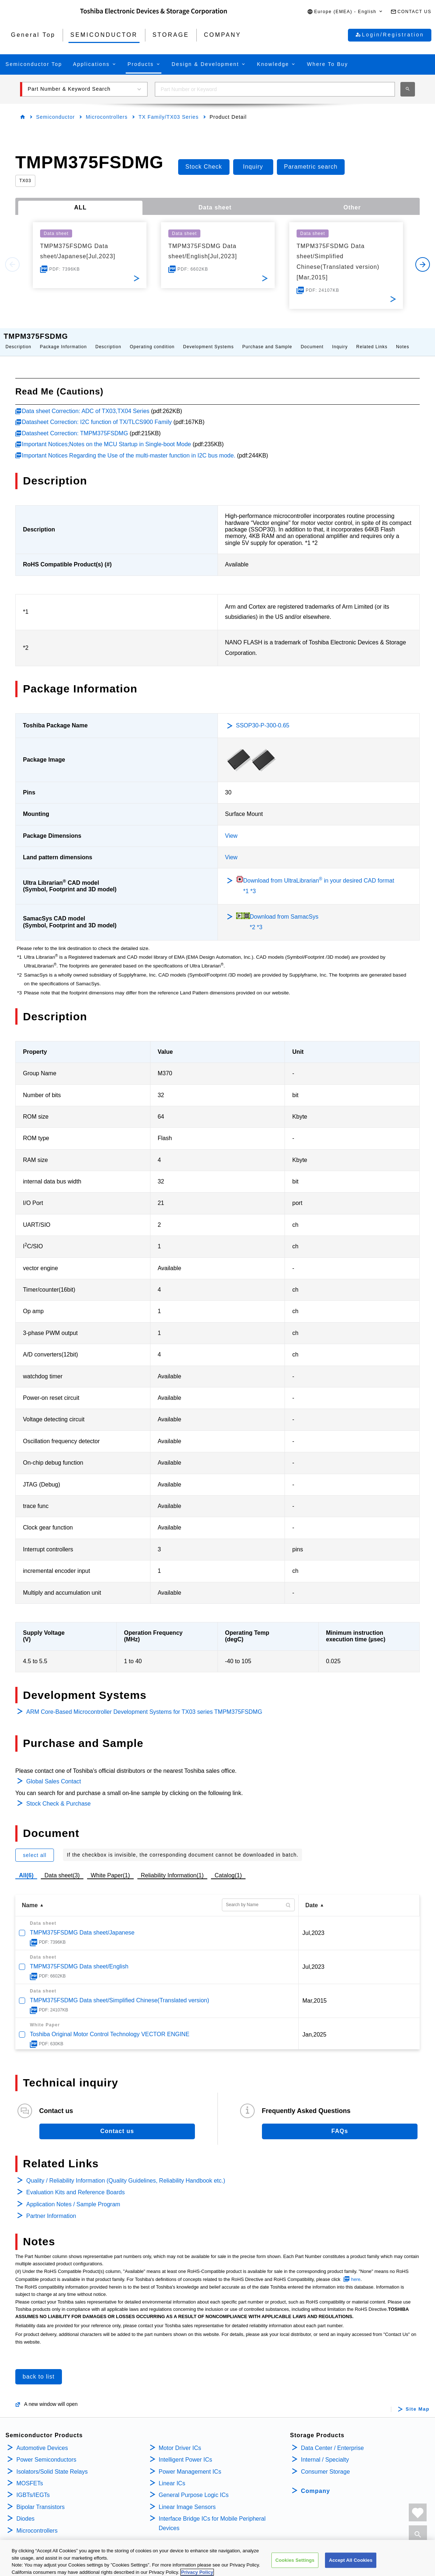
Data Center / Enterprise (332, 2441)
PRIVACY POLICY (23, 2556)
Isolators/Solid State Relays (52, 2464)
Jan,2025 (314, 2027)
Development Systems (208, 339)
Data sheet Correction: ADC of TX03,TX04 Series (85, 404)
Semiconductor (55, 117)
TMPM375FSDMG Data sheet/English (79, 1959)
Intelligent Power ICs (185, 2452)
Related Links (372, 339)
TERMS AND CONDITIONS (77, 2556)
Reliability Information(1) (172, 1868)
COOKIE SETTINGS (132, 2556)
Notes (402, 339)
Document (312, 339)
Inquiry (340, 339)
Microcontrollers (107, 117)
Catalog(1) (228, 1868)
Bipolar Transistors (40, 2500)
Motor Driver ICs (180, 2441)
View (231, 828)
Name (30, 1898)
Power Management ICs (190, 2464)
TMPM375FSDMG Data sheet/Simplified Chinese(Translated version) (119, 1993)
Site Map (418, 2401)
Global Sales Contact (53, 1774)
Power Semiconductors (46, 2452)
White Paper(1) (110, 1868)
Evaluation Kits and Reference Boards (75, 2185)
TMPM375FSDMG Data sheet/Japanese (82, 1925)
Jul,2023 (313, 1926)
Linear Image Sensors (187, 2500)
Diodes (25, 2511)
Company (315, 2484)
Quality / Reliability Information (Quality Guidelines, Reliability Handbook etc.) (125, 2173)
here (356, 2272)
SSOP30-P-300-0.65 (263, 718)
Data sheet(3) (62, 1868)
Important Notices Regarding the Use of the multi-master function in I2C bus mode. (128, 448)
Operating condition (152, 339)
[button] (345, 12)
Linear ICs (172, 2476)
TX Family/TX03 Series (168, 117)
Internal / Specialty (325, 2452)
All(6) (26, 1868)
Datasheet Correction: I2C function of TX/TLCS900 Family (97, 415)
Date (311, 1898)
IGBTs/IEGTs (33, 2488)
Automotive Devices (42, 2441)
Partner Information (51, 2209)
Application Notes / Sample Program (73, 2197)
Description (18, 339)
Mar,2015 (314, 1993)
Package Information (63, 339)
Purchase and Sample (267, 339)
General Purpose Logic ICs (194, 2488)
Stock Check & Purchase (58, 1796)
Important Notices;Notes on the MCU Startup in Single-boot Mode (106, 437)
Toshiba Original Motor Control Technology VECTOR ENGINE (109, 2027)
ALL (80, 207)
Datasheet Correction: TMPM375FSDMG (75, 426)
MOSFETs (29, 2476)
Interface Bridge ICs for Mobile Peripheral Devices (212, 2516)
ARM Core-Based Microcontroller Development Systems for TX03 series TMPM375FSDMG (144, 1704)
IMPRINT (169, 2556)
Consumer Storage (325, 2464)
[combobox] (275, 89)
